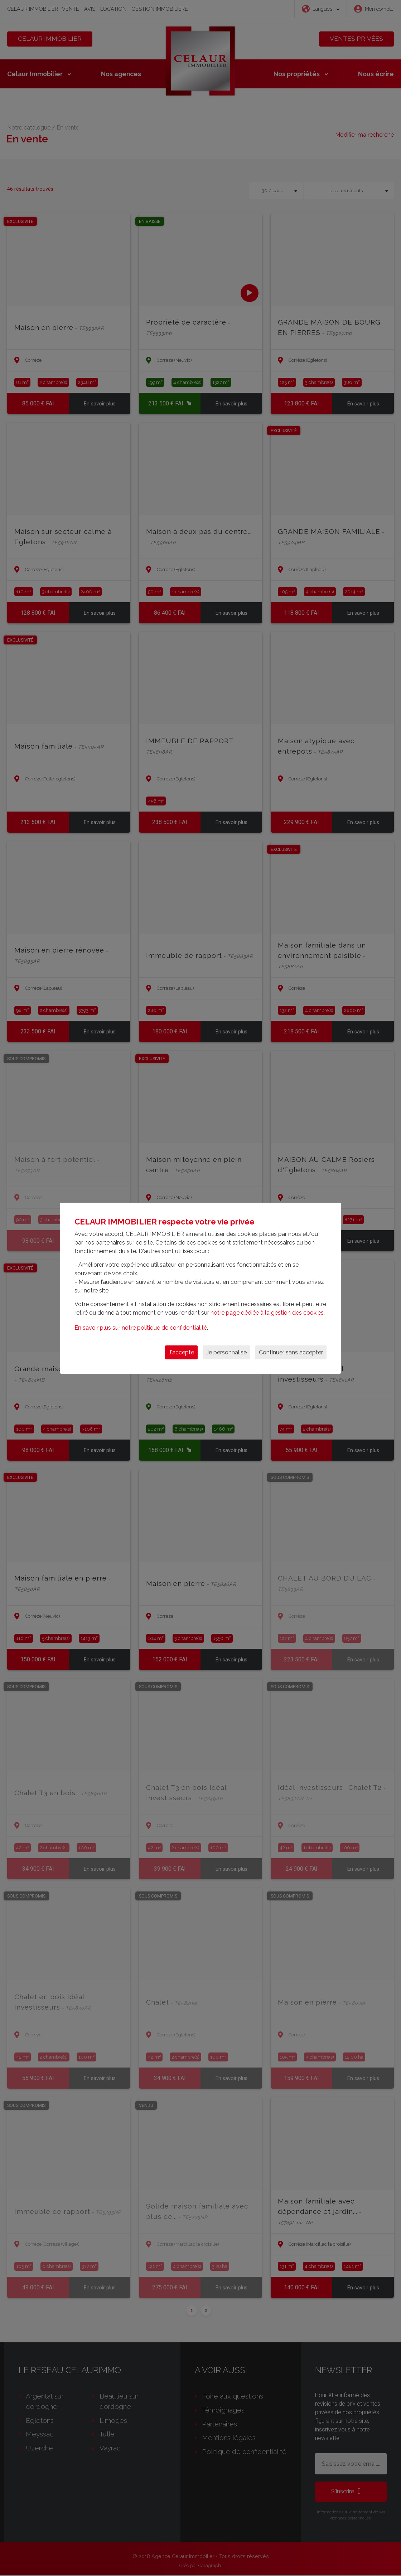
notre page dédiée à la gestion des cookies (267, 1312)
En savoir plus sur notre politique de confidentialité (140, 1327)
